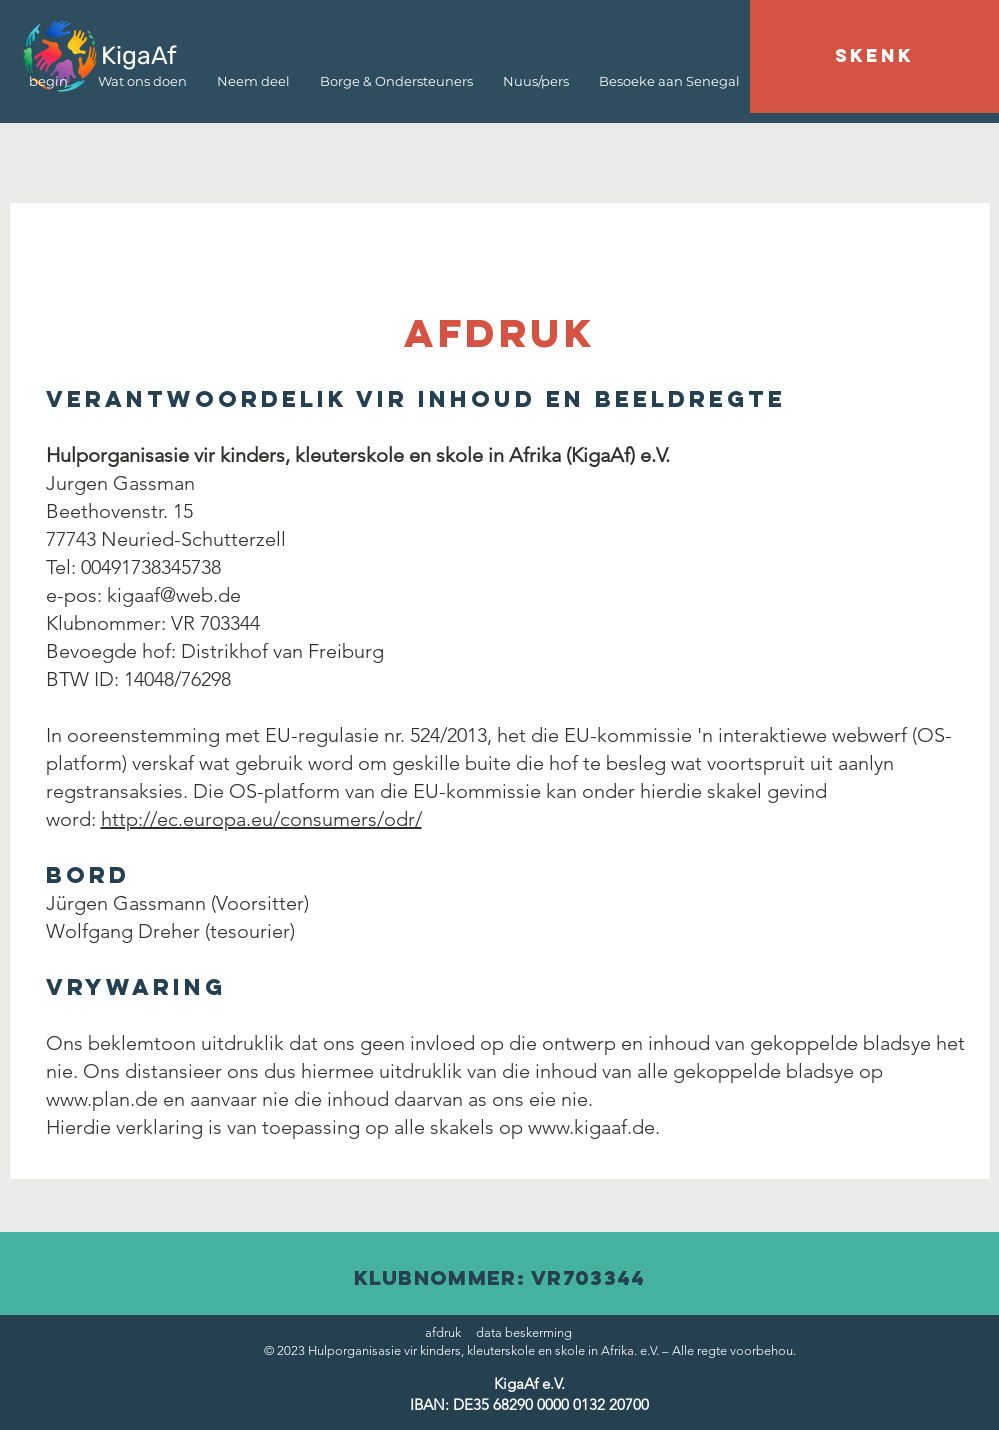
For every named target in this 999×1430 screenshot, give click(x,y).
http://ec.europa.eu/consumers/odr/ (261, 819)
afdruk (443, 1332)
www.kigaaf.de (591, 1127)
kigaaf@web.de (174, 595)
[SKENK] (874, 56)
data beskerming (524, 1332)
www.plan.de (102, 1099)
